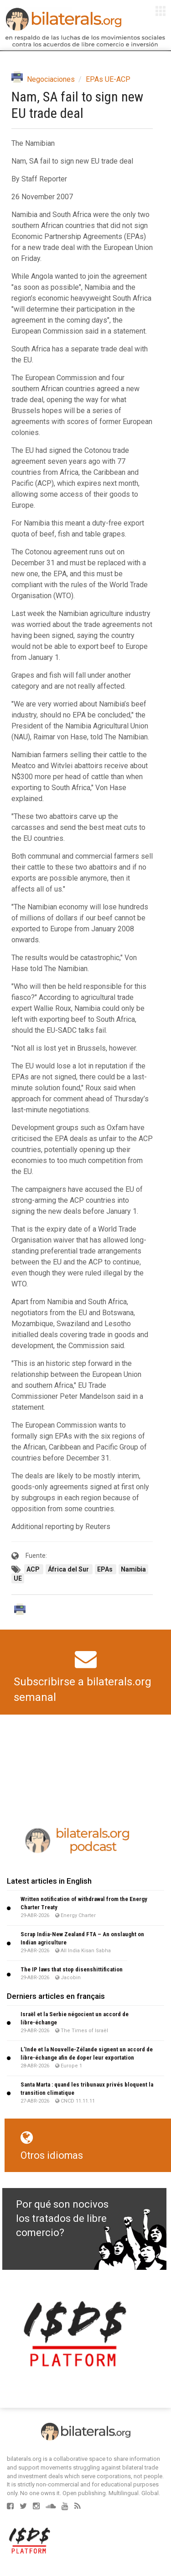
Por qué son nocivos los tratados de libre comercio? (62, 2219)
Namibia (133, 1569)
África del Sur (69, 1569)
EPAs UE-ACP (108, 79)
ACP (33, 1569)
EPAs (105, 1569)
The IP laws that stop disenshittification (72, 1969)
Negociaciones (51, 79)
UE (18, 1578)
